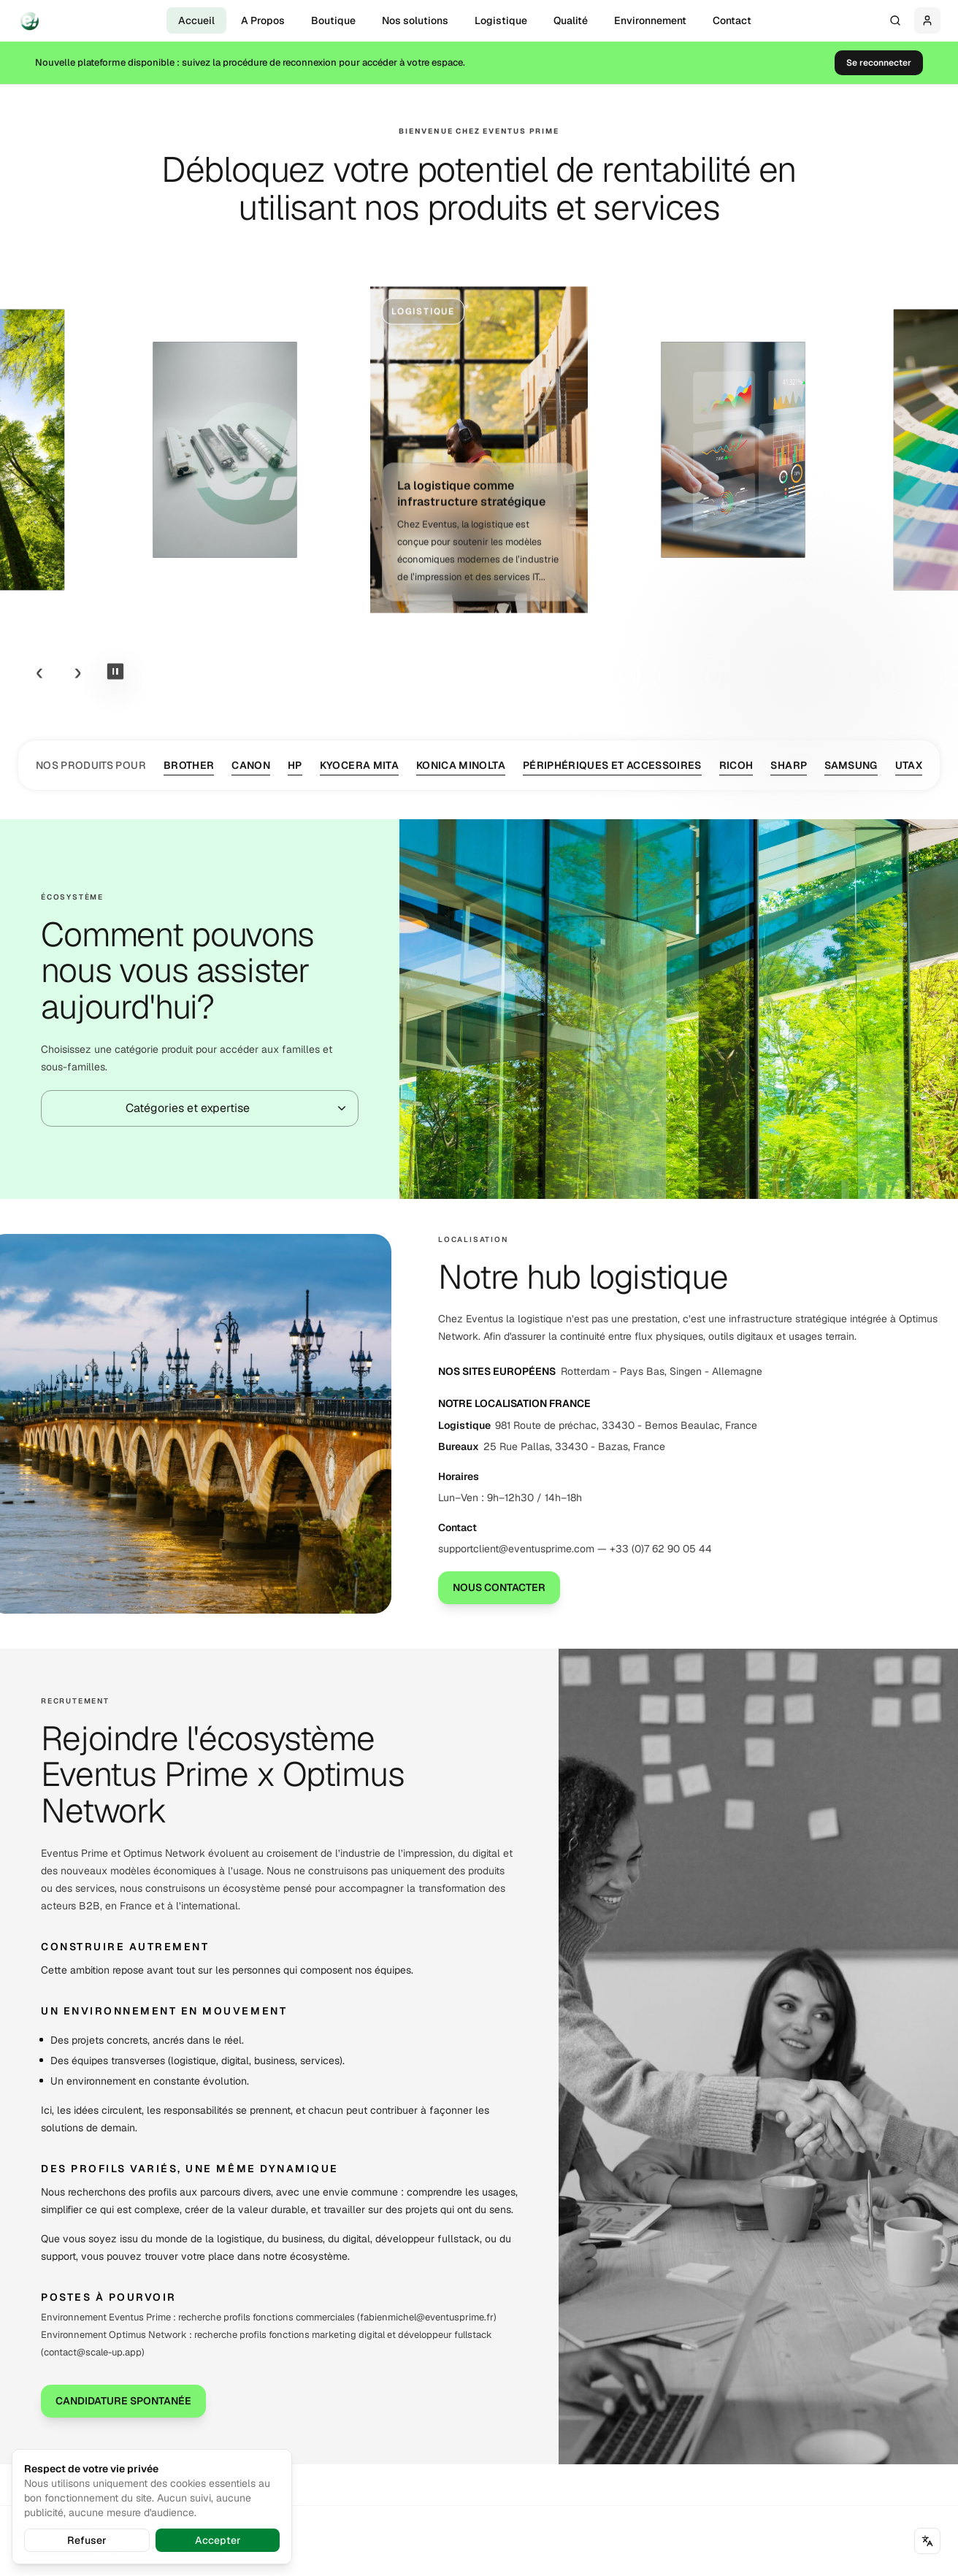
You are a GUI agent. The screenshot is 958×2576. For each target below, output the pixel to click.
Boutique (333, 20)
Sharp (788, 766)
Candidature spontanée (123, 2400)
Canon (250, 766)
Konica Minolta (460, 766)
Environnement (650, 20)
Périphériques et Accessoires (612, 766)
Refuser (87, 2540)
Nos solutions (415, 20)
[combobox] (200, 1108)
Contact (732, 20)
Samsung (850, 766)
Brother (189, 766)
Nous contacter (499, 1587)
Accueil (196, 20)
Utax (908, 766)
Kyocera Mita (359, 766)
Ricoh (736, 766)
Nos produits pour (91, 765)
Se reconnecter (878, 63)
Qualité (570, 20)
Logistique (501, 20)
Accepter (218, 2540)
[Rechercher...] (895, 20)
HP (295, 766)
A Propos (263, 20)
